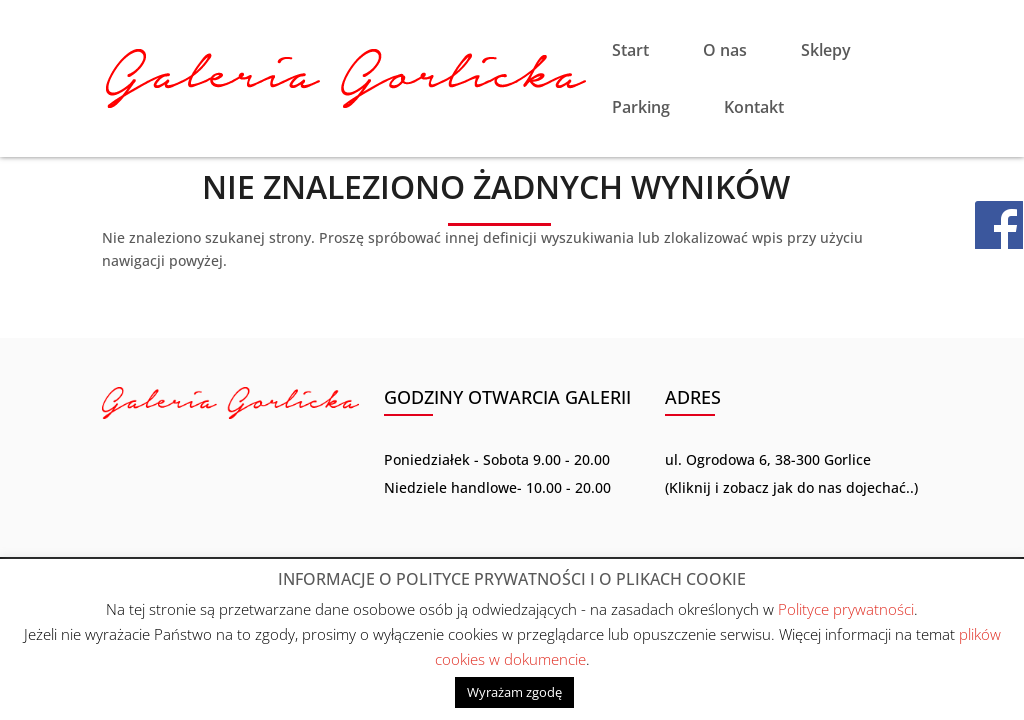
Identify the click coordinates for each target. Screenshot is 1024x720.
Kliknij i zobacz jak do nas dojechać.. (791, 487)
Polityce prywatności (846, 609)
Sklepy (826, 52)
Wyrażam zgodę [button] (514, 692)
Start (630, 52)
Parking (641, 109)
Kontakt (754, 109)
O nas (725, 52)
